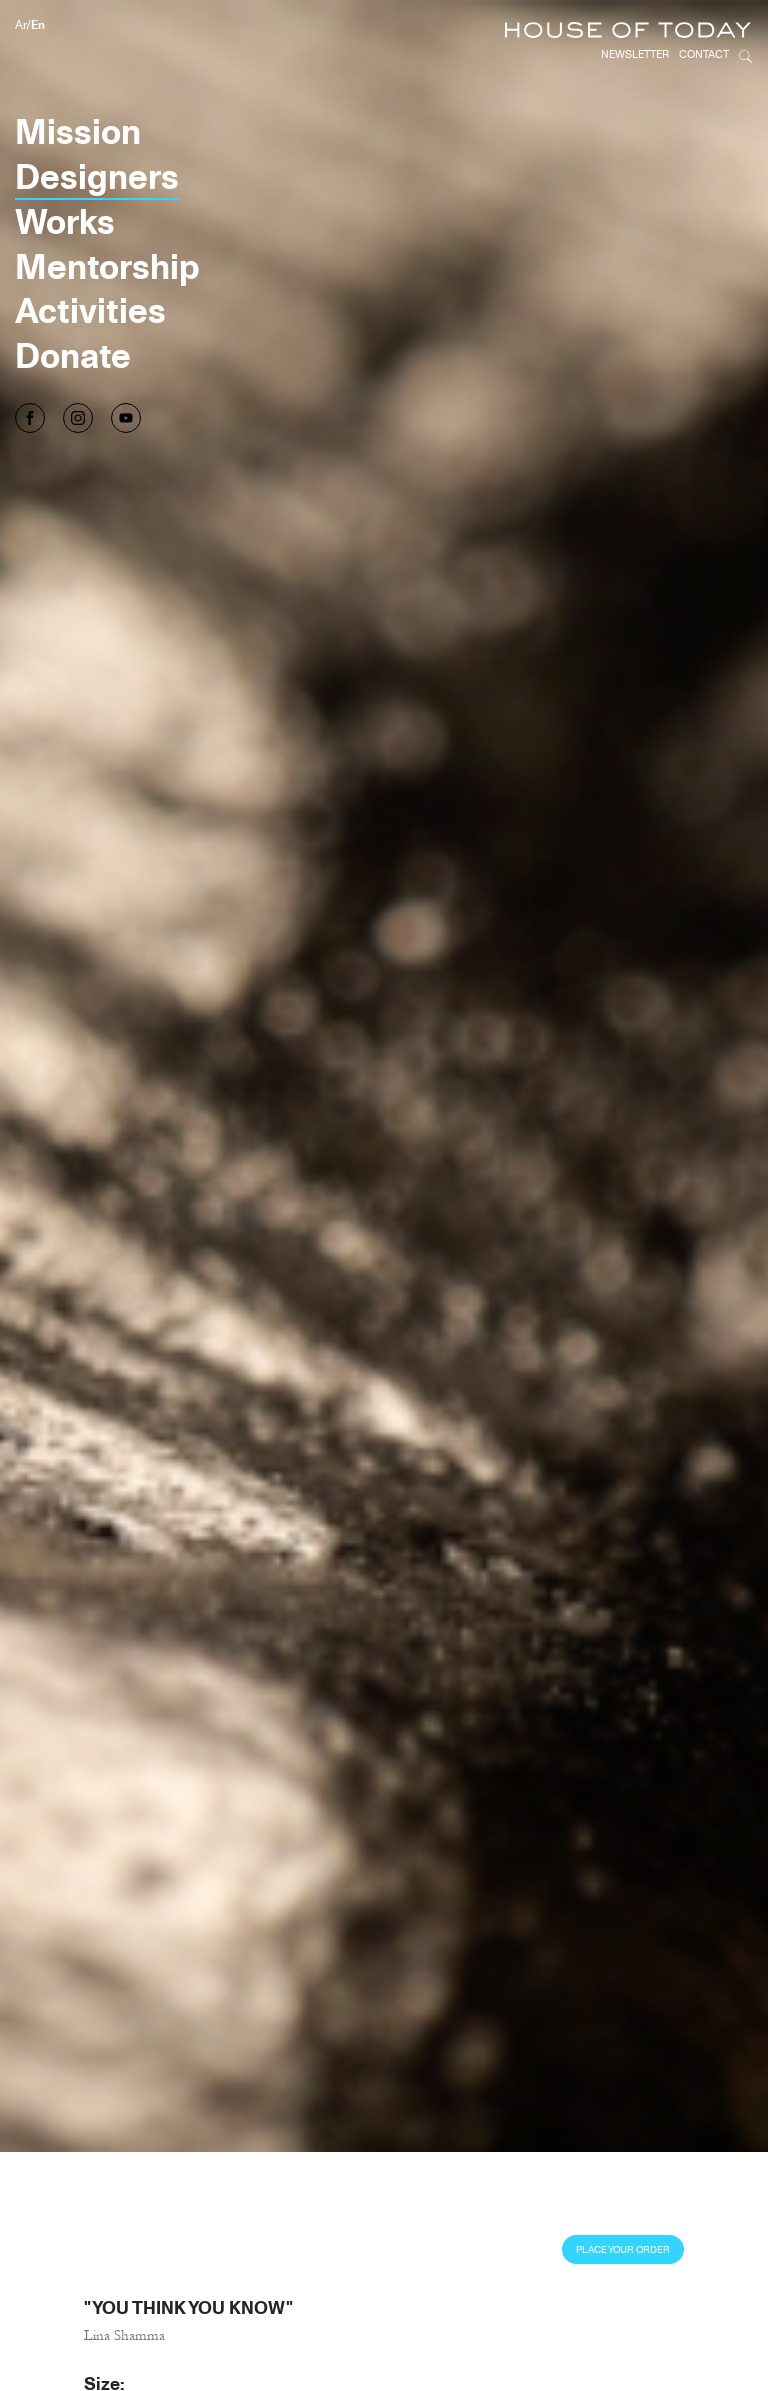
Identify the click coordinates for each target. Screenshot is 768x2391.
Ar (20, 24)
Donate (73, 355)
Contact (704, 54)
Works (65, 221)
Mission (78, 131)
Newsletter (635, 54)
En (38, 24)
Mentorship (107, 266)
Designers (97, 176)
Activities (90, 310)
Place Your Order (623, 2249)
